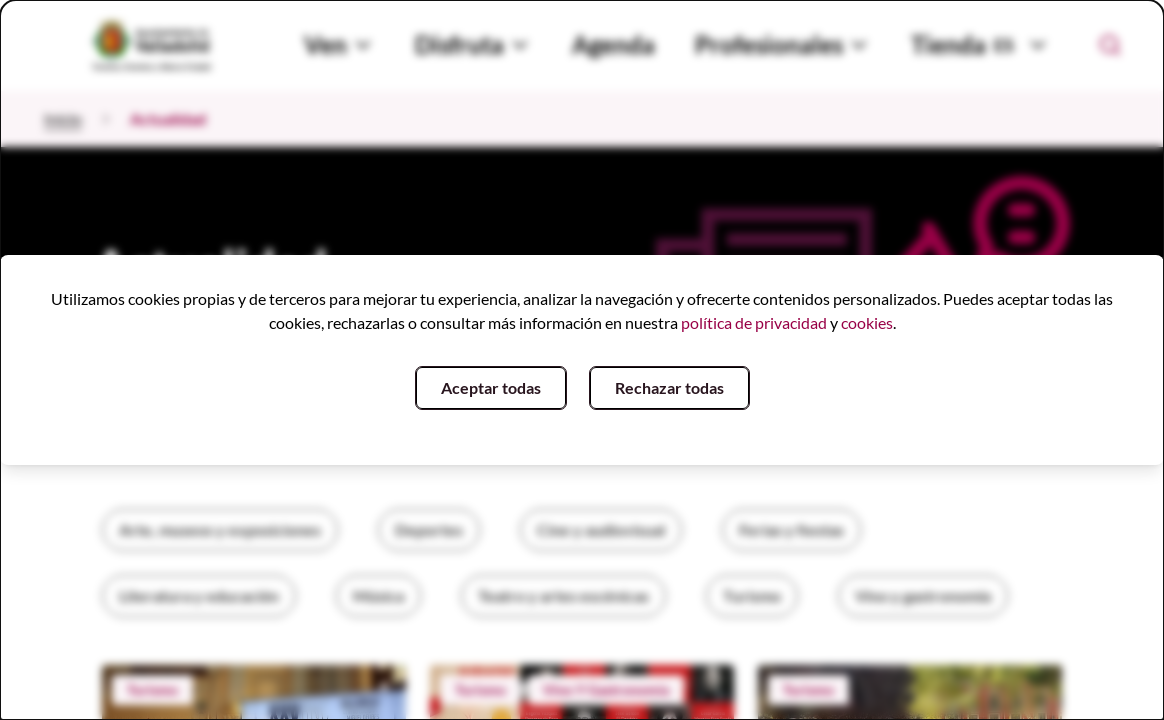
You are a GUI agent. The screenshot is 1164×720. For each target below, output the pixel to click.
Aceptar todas (491, 387)
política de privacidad (754, 322)
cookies (867, 322)
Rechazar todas (669, 387)
